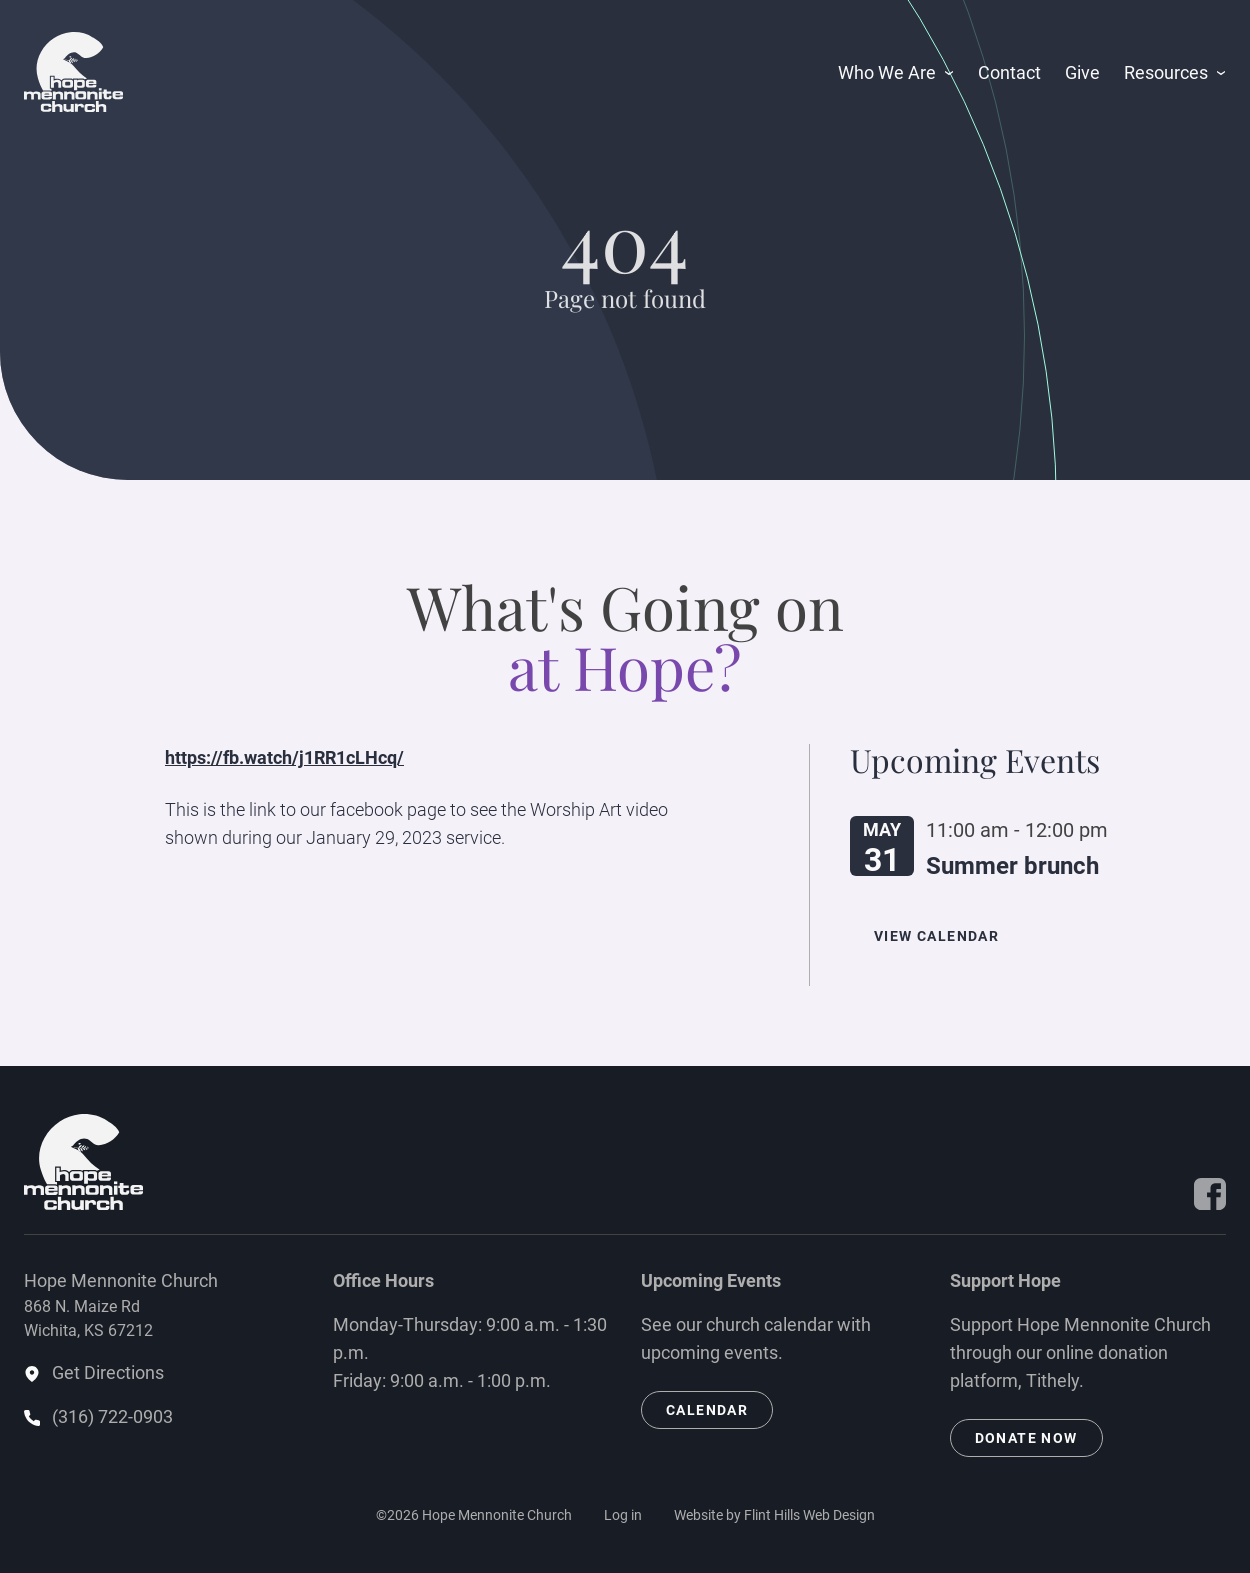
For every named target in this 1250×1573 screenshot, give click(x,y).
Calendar (707, 1410)
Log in (623, 1515)
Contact (1009, 72)
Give (1082, 72)
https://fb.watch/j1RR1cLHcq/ (284, 757)
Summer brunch (1012, 866)
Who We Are (887, 72)
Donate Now (1026, 1438)
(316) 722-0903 (112, 1416)
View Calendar (936, 936)
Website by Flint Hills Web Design (774, 1515)
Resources (1166, 72)
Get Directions (108, 1372)
